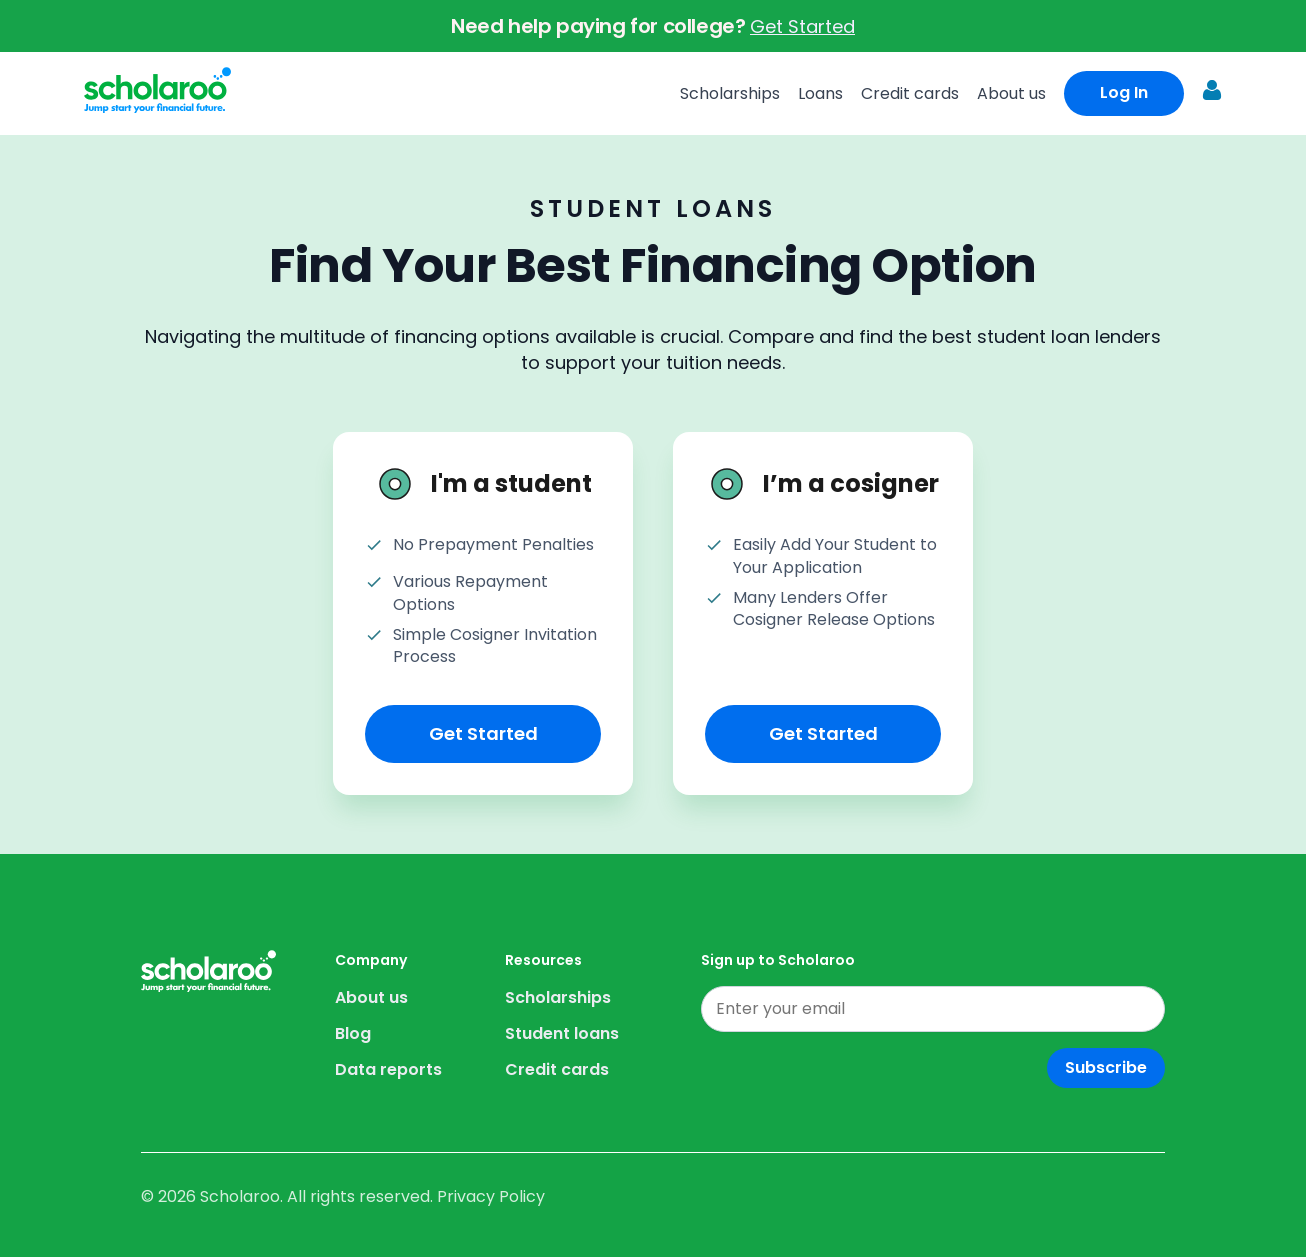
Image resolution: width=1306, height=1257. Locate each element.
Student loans (562, 1033)
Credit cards (910, 93)
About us (1011, 93)
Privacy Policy (491, 1196)
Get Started (802, 26)
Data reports (388, 1069)
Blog (353, 1033)
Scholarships (730, 93)
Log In (1124, 92)
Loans (820, 93)
